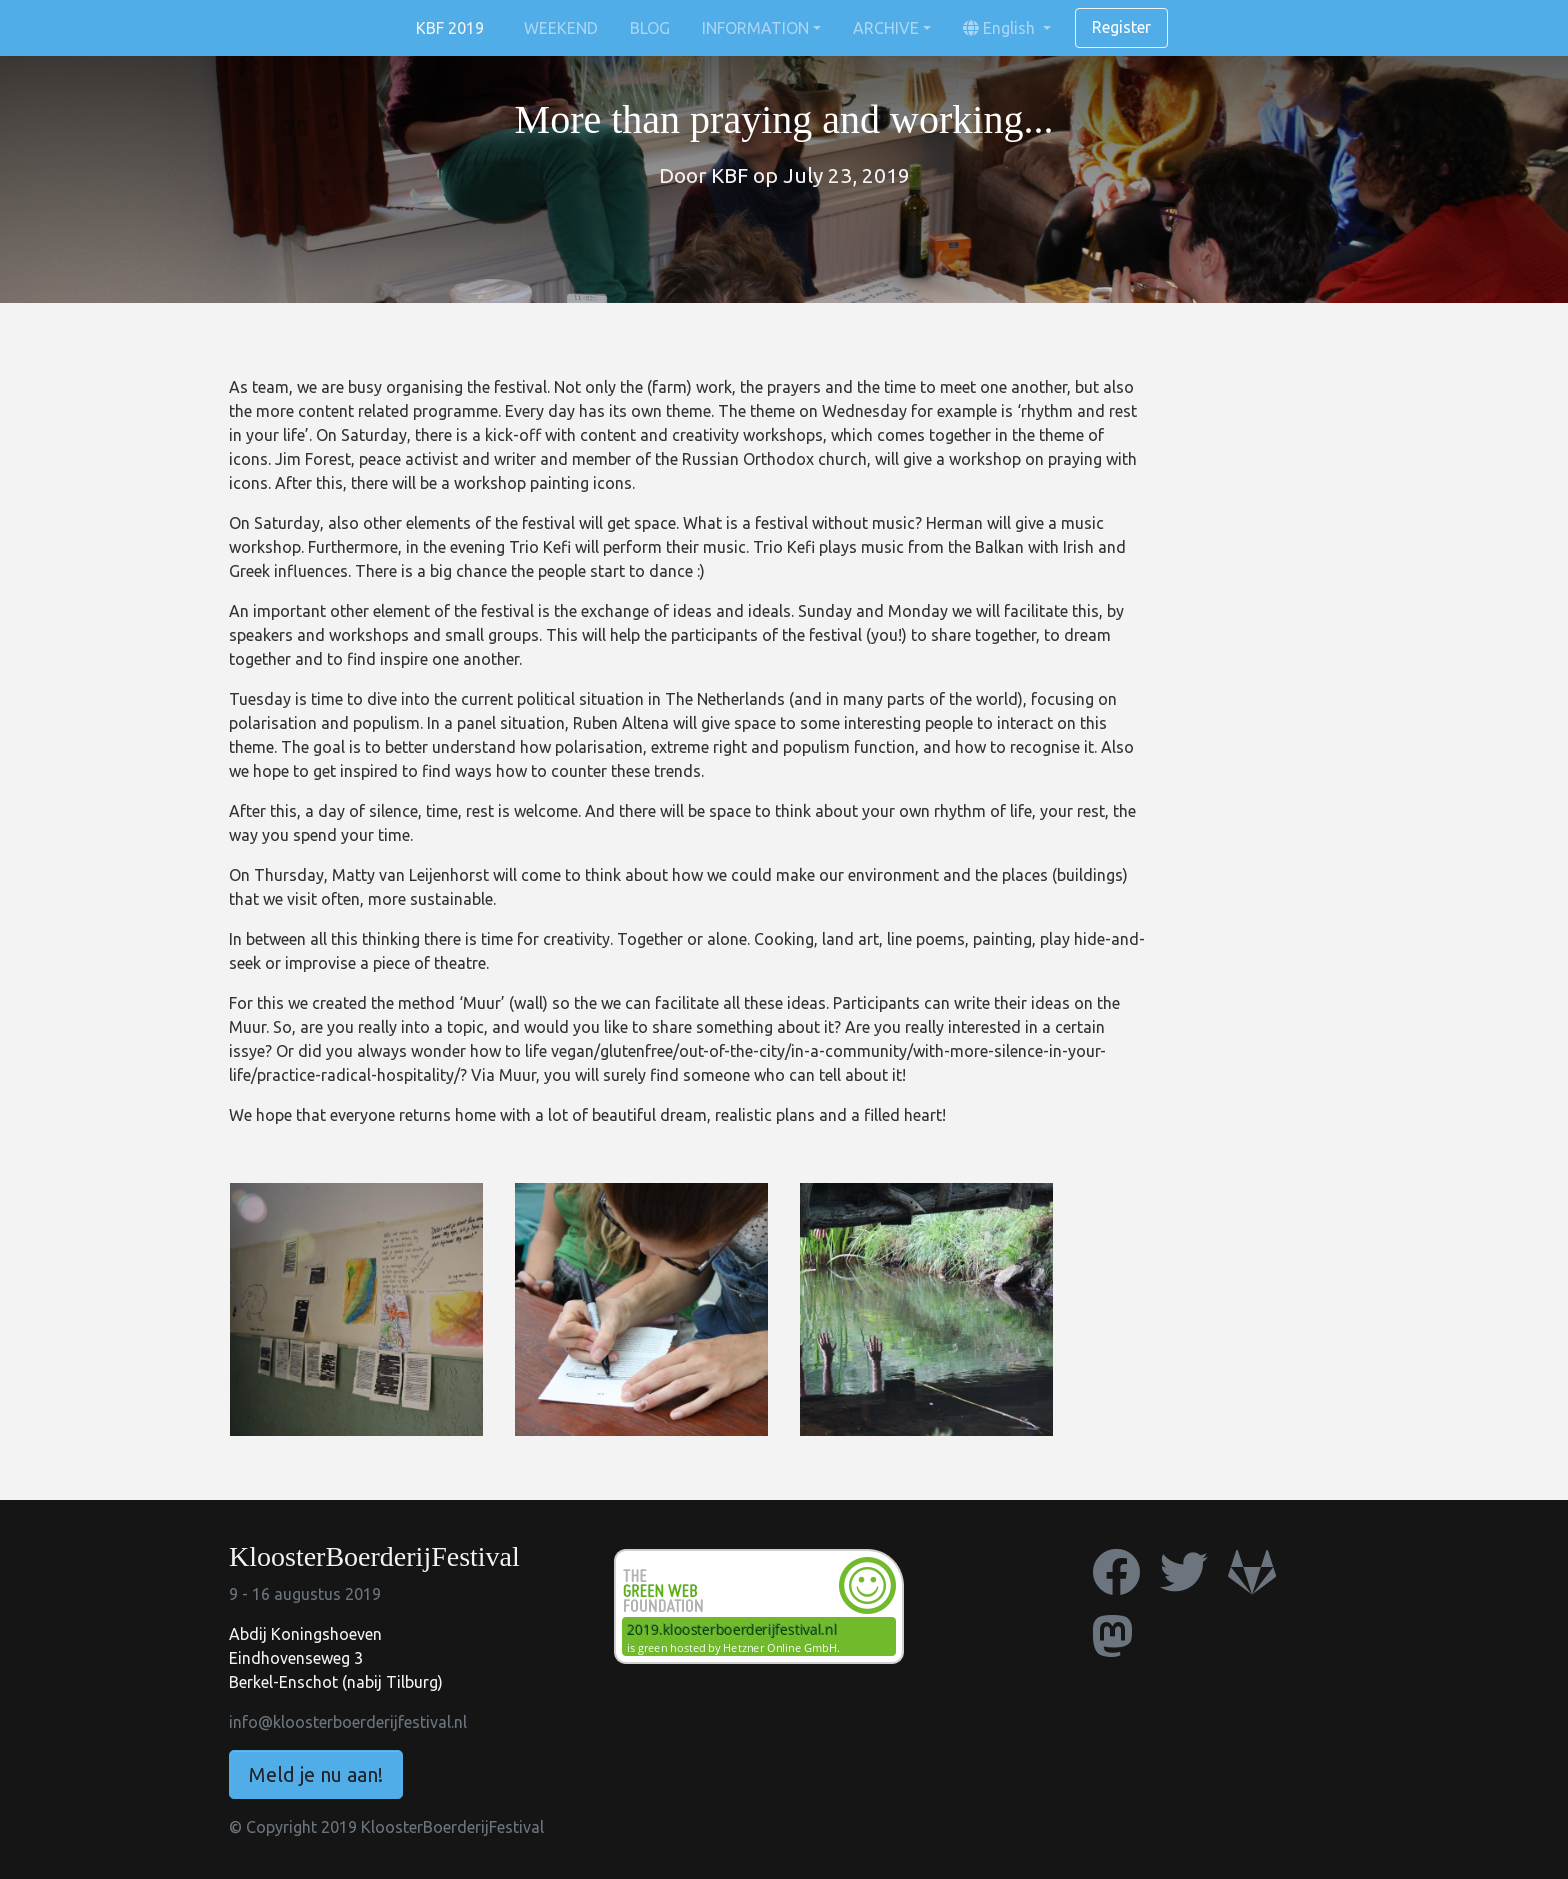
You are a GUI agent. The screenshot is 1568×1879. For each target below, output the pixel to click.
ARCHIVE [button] (886, 28)
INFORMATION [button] (755, 28)
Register (1121, 27)
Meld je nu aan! (316, 1774)
